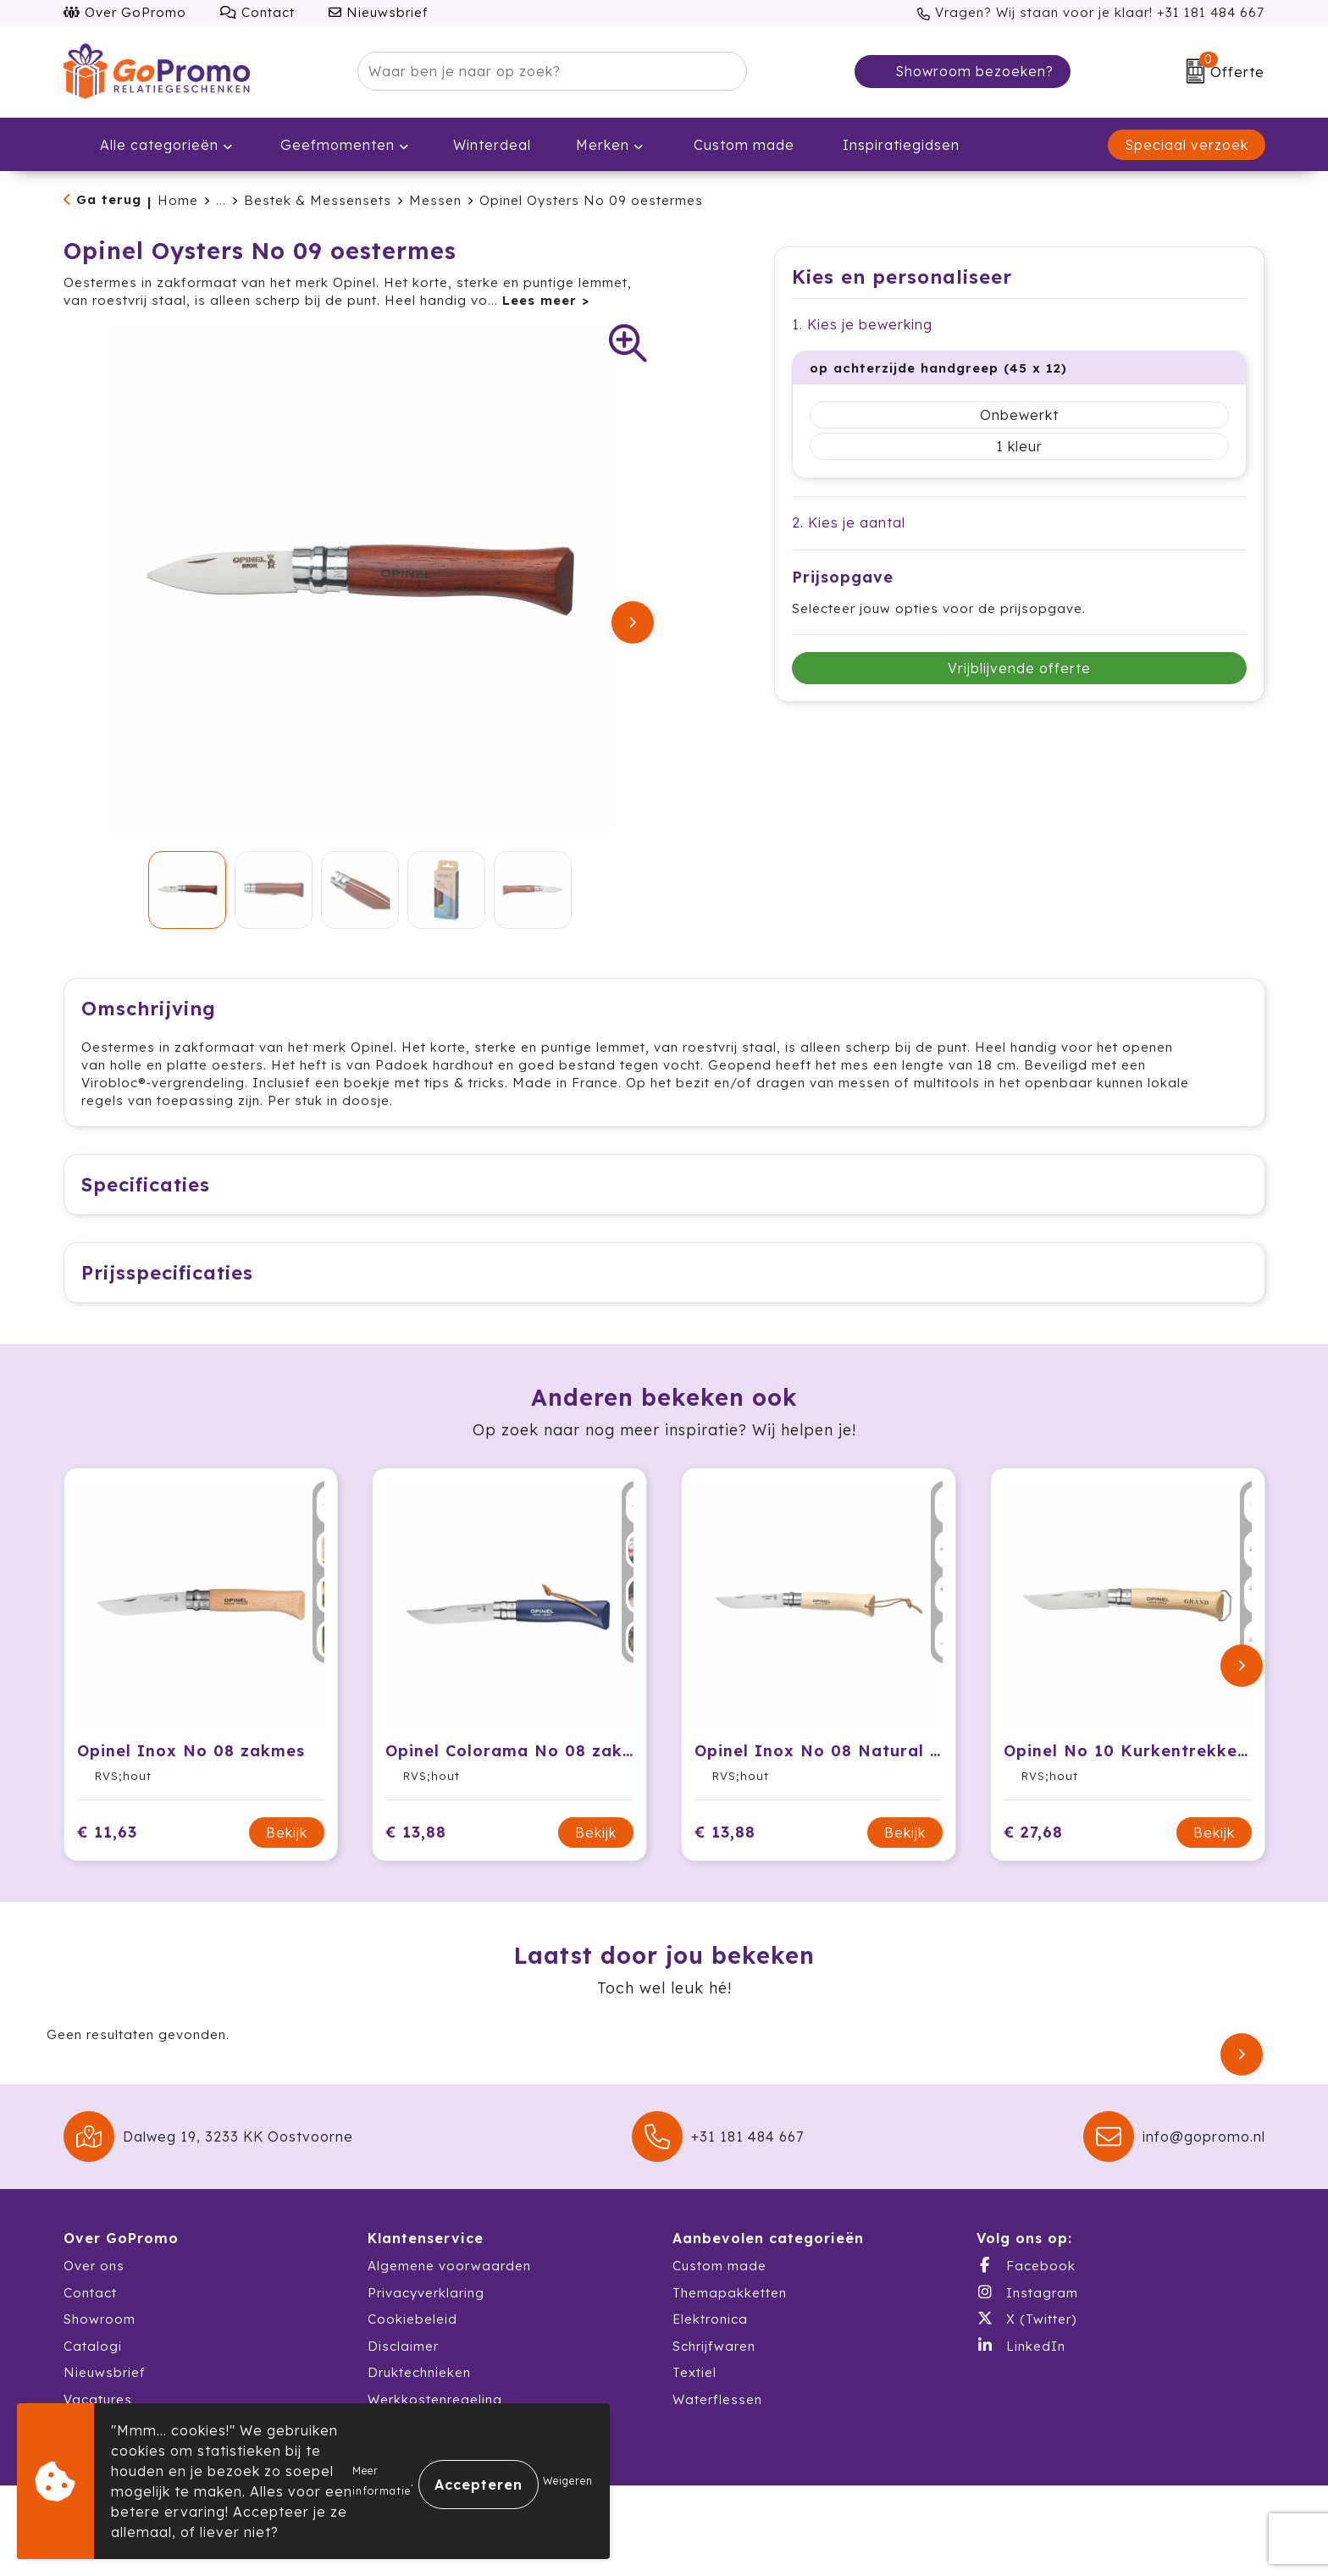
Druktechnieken (419, 2390)
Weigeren (568, 2480)
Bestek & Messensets (317, 200)
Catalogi (93, 2364)
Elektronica (710, 2337)
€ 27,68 (1033, 1850)
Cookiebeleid (412, 2337)
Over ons (94, 2283)
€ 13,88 (415, 1850)
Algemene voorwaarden (449, 2283)
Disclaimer (403, 2364)
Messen (435, 200)
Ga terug (108, 199)
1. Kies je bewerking (862, 324)
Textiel (694, 2390)
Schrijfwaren (713, 2364)
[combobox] (533, 71)
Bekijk (286, 1850)
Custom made (719, 2283)
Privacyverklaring (426, 2310)
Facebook (1026, 2283)
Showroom (100, 2337)
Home (178, 200)
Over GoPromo (125, 12)
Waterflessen (717, 2417)
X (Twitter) (1026, 2336)
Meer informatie (381, 2480)
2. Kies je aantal (848, 522)
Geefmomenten (324, 144)
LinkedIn (1021, 2363)
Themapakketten (729, 2310)
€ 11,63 (107, 1850)
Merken (591, 144)
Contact (257, 12)
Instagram (1027, 2310)
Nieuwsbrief (379, 12)
